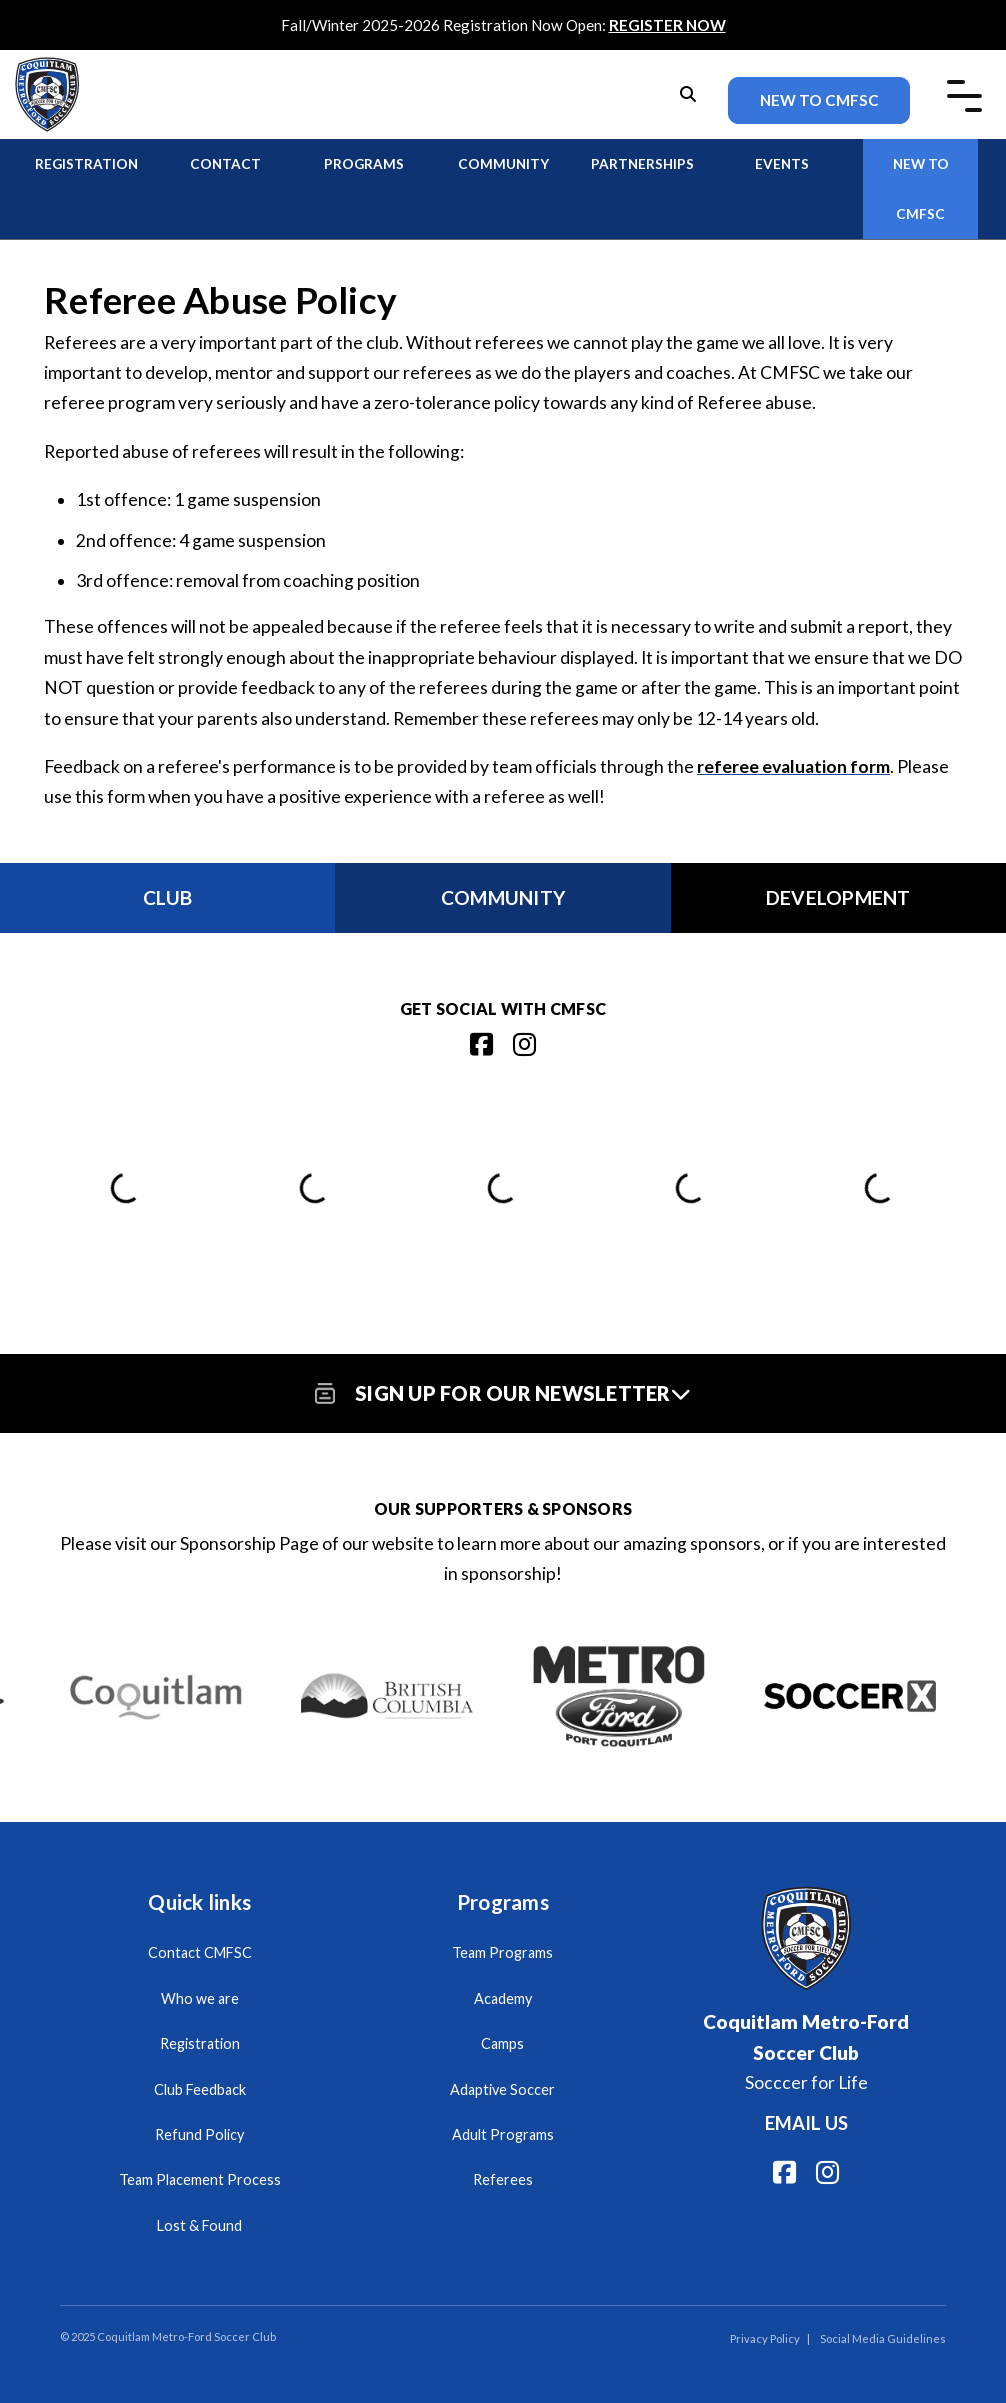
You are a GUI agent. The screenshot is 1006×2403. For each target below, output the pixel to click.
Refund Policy (199, 2134)
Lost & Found (199, 2225)
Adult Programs (503, 2134)
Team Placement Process (200, 2179)
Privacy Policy (765, 2338)
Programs (364, 164)
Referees (503, 2179)
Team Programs (502, 1952)
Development (838, 897)
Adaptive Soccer (502, 2089)
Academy (503, 1998)
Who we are (200, 1998)
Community (503, 164)
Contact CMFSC (200, 1952)
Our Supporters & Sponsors (503, 1508)
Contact (225, 164)
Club (168, 897)
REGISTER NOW (667, 25)
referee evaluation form (793, 766)
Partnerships (642, 164)
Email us (806, 2123)
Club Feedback (200, 2089)
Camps (502, 2043)
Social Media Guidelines (883, 2338)
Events (782, 164)
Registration (86, 164)
